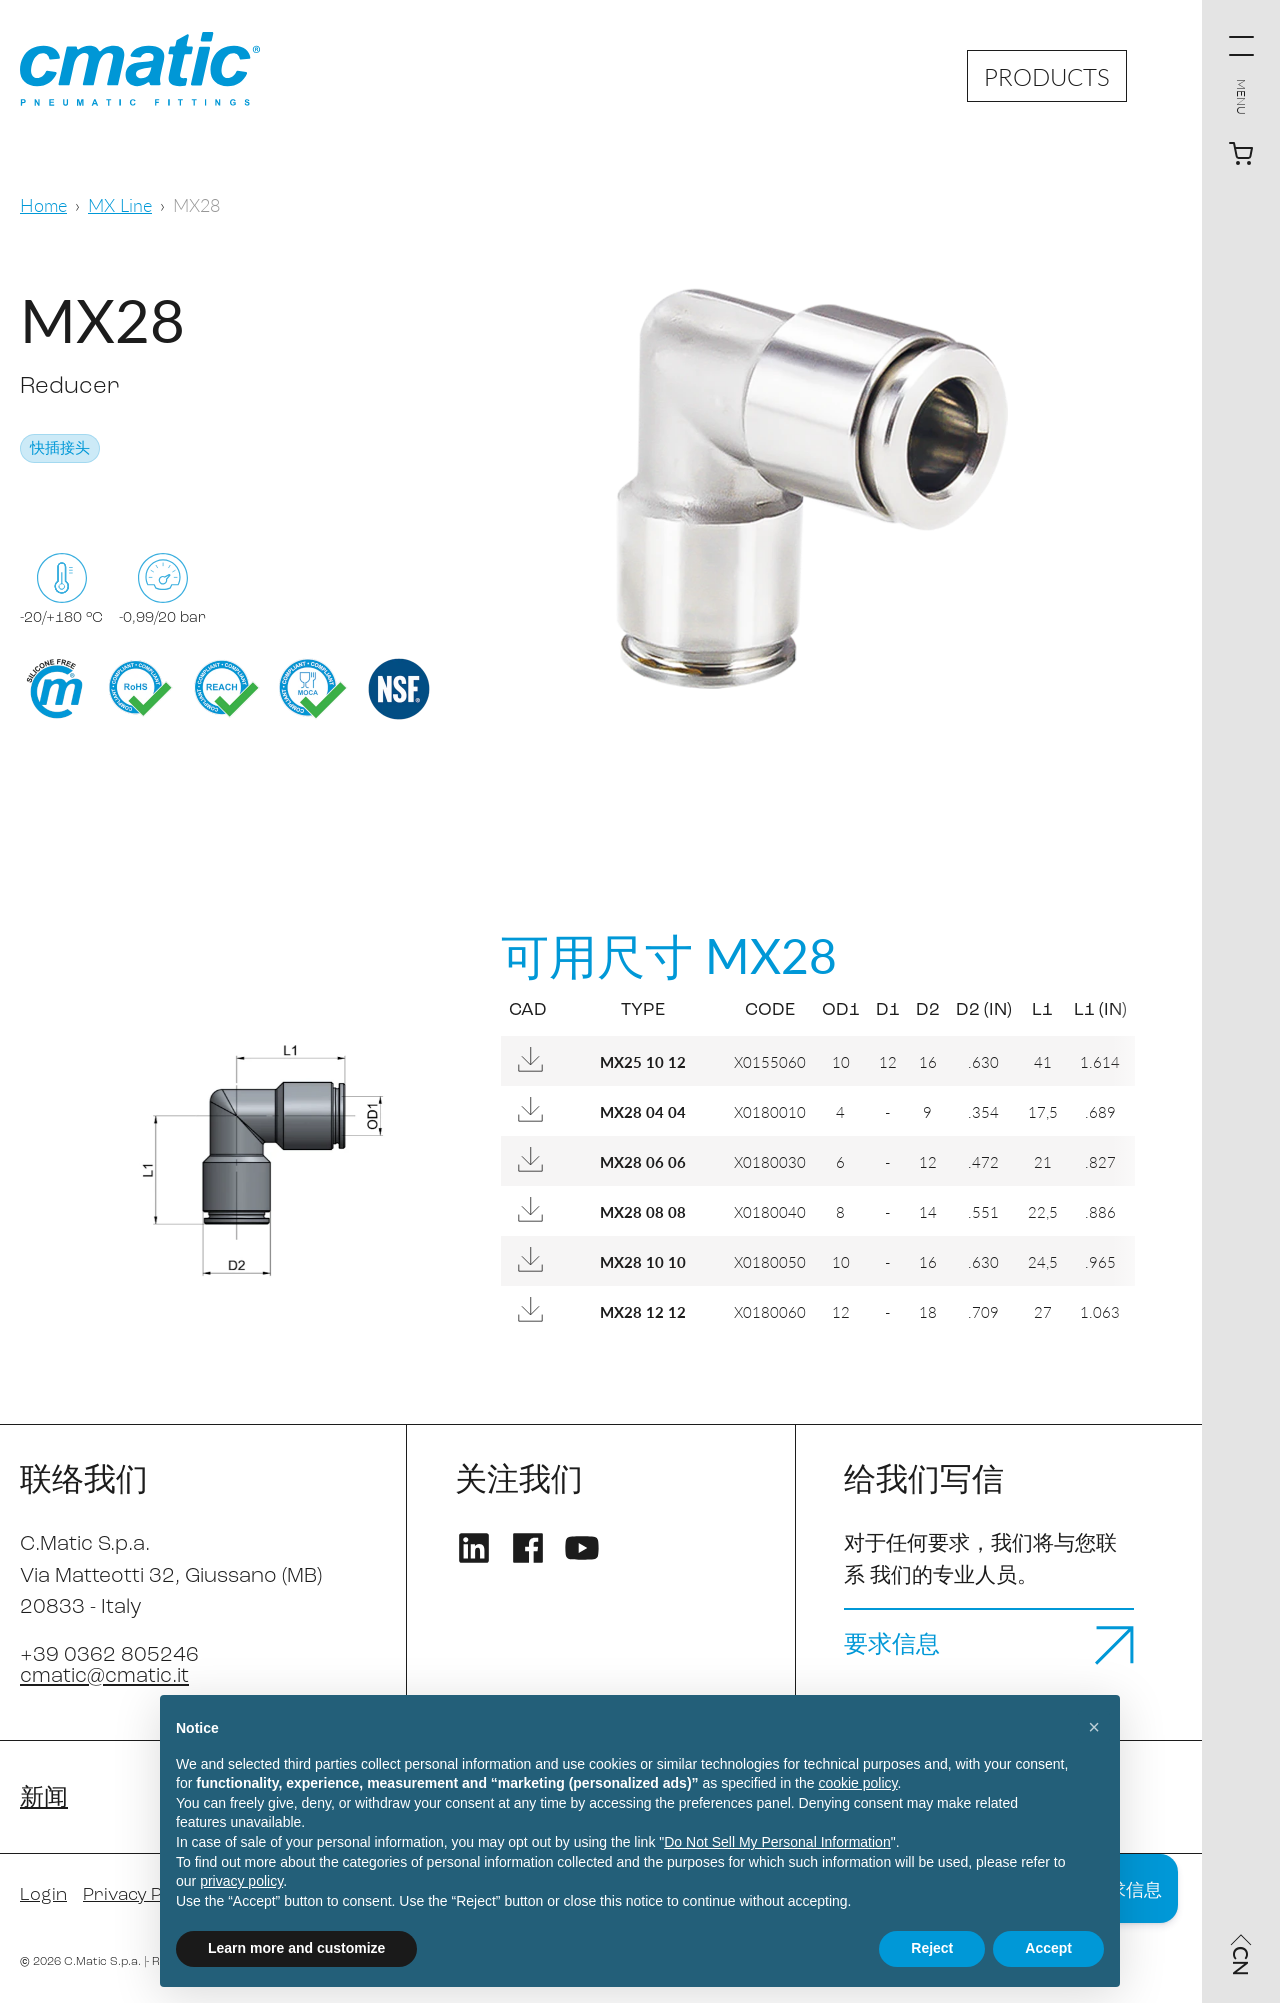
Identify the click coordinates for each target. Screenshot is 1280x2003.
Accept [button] (1048, 1948)
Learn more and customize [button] (296, 1948)
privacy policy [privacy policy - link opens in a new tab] (241, 1881)
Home (43, 204)
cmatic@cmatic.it (104, 1676)
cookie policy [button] (857, 1783)
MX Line (120, 204)
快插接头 (60, 449)
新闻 (44, 1799)
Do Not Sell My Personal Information (777, 1842)
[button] (1094, 1727)
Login (43, 1895)
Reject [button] (932, 1948)
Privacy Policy (141, 1895)
